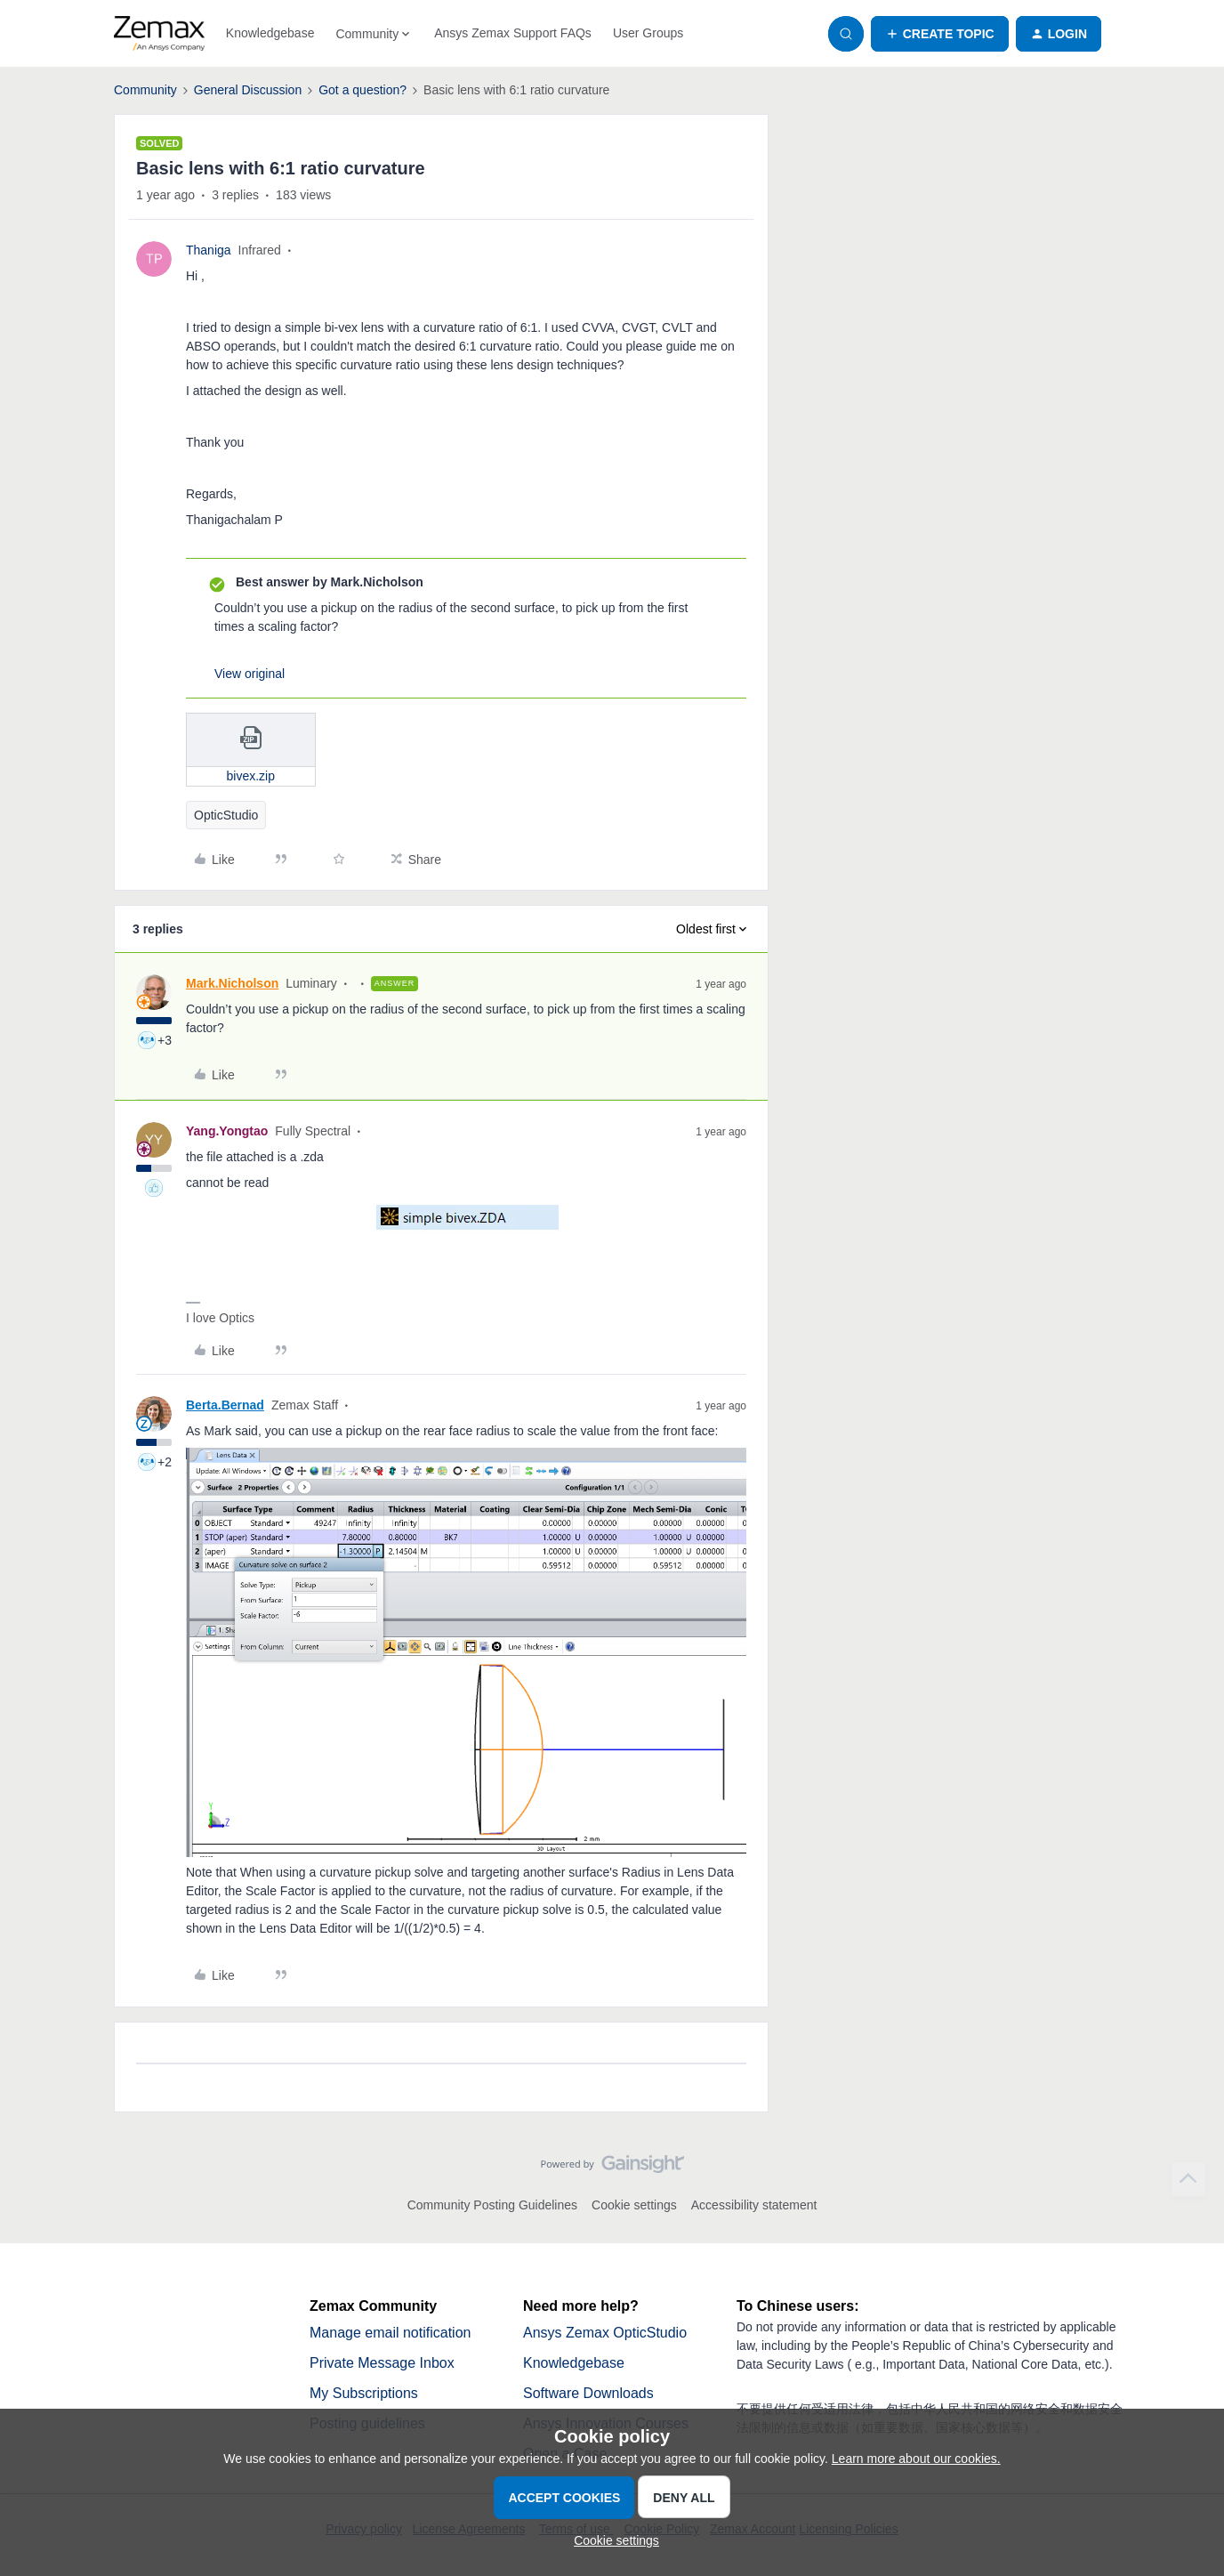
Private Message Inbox (382, 2362)
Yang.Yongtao (227, 1131)
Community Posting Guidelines (492, 2205)
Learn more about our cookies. (916, 2458)
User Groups (648, 33)
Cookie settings (634, 2205)
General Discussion (248, 90)
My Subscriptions (364, 2393)
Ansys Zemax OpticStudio (605, 2332)
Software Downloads (588, 2393)
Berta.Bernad (225, 1405)
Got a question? (362, 90)
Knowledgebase (270, 33)
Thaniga (208, 250)
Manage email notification (390, 2332)
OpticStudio (226, 815)
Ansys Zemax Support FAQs (513, 33)
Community (145, 90)
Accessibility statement (754, 2205)
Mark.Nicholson (232, 983)
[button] (940, 34)
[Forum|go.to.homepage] (159, 34)
